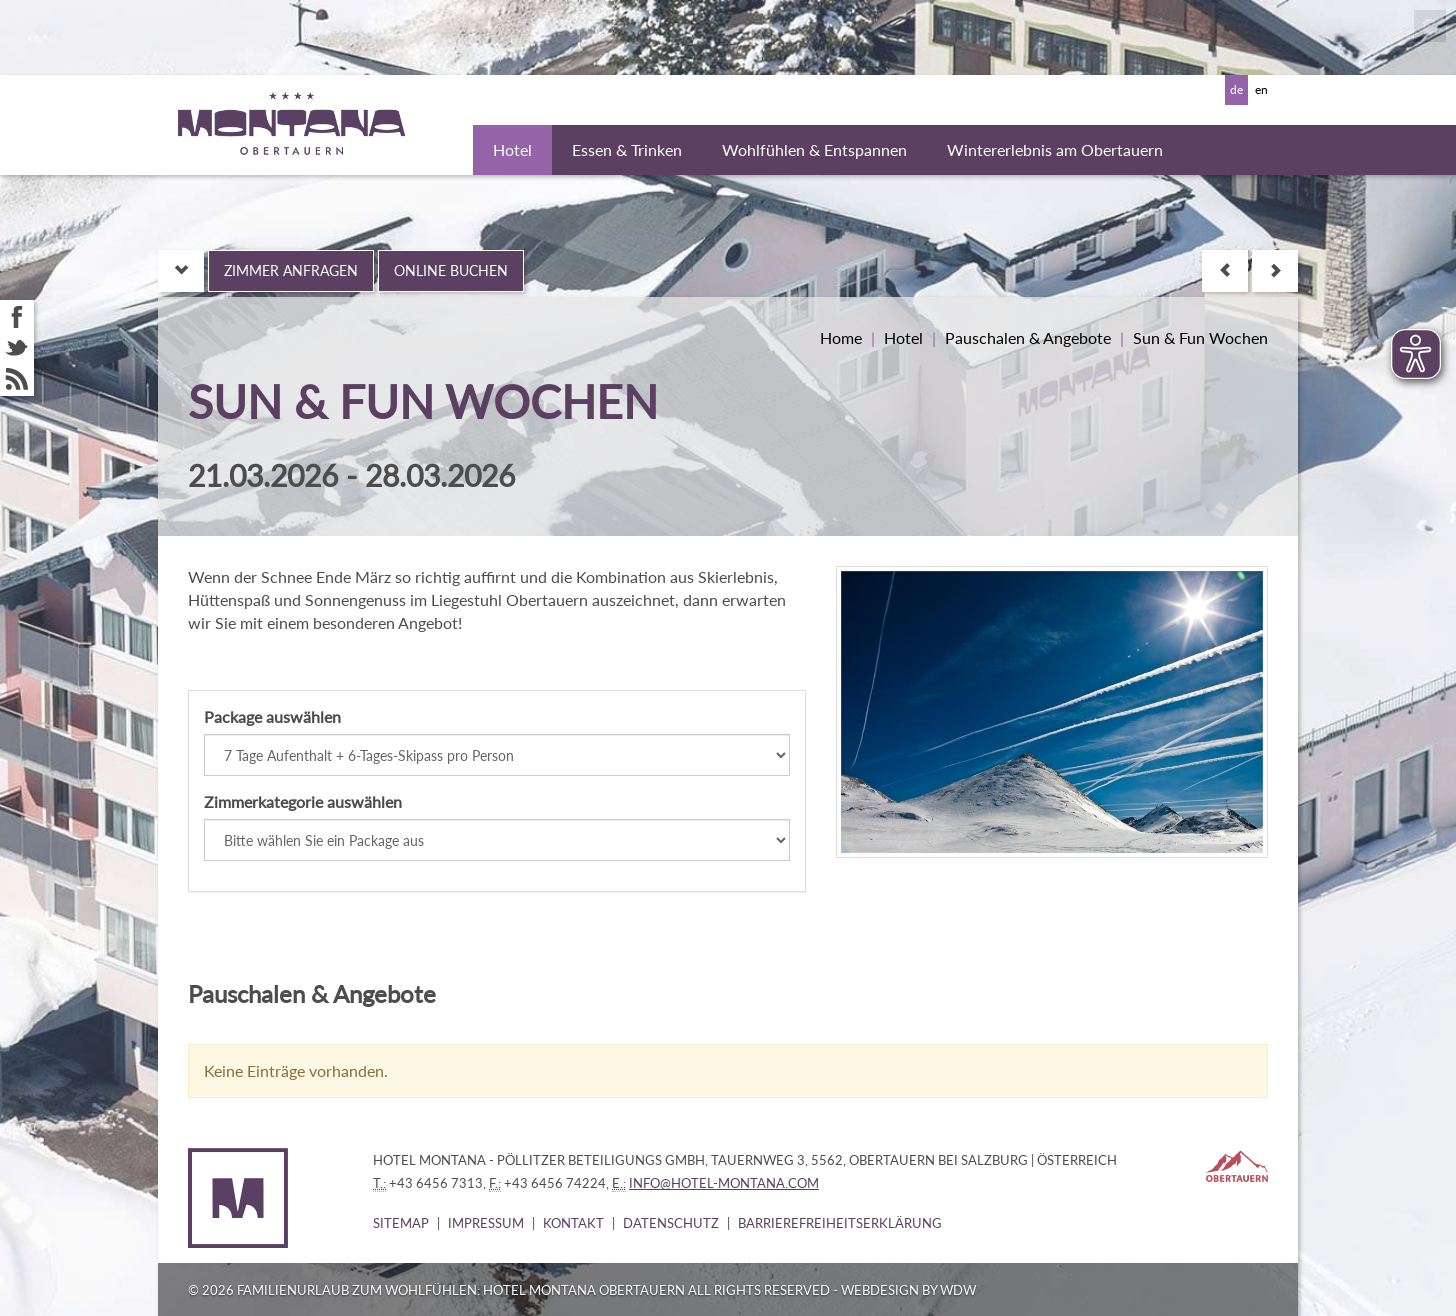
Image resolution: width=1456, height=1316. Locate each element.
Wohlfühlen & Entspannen (814, 149)
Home (841, 337)
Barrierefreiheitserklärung (840, 1223)
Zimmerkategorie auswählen (303, 801)
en (1261, 89)
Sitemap (401, 1223)
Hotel (512, 149)
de (1236, 89)
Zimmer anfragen (291, 270)
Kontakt (573, 1223)
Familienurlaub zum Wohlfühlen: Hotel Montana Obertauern (461, 1290)
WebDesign (880, 1290)
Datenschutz (671, 1223)
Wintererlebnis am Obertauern (1055, 149)
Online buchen (451, 270)
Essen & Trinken (627, 149)
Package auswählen (272, 716)
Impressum (486, 1223)
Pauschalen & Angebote (1028, 337)
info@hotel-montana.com (724, 1183)
